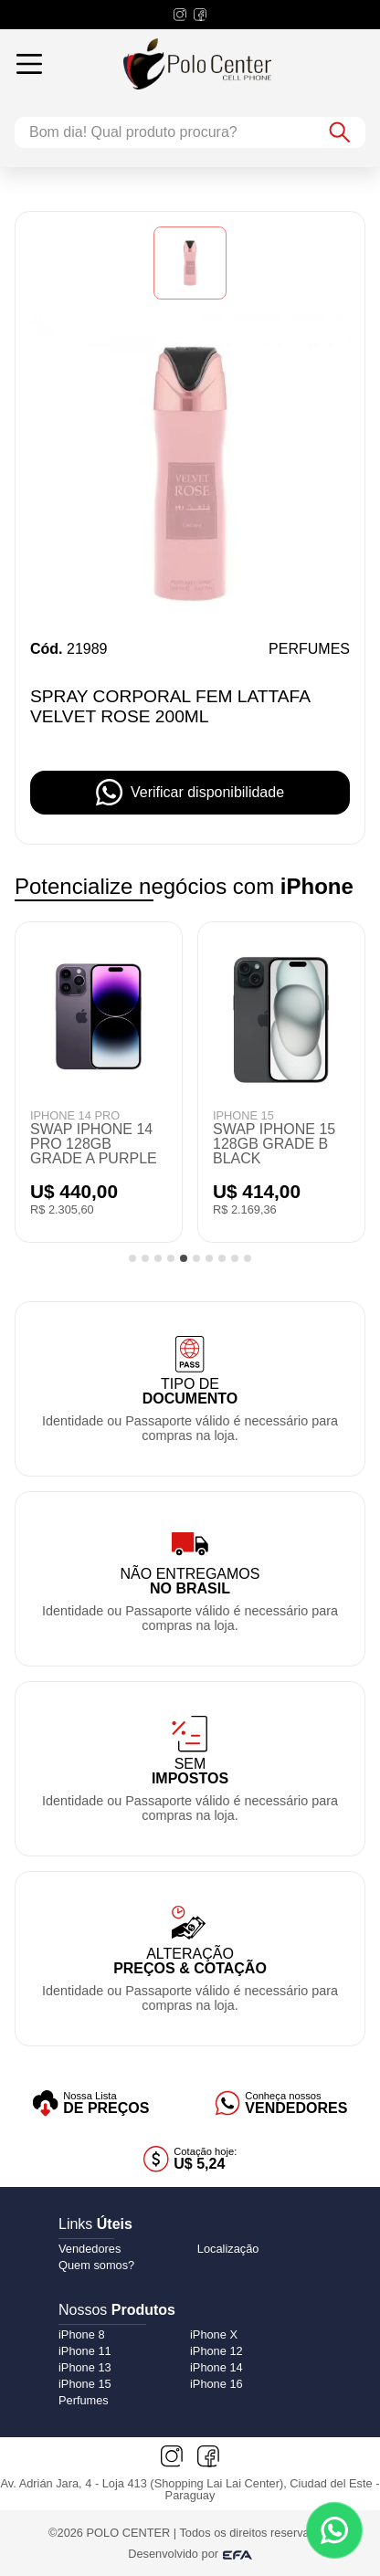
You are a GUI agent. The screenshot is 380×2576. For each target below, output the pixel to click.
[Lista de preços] (91, 2103)
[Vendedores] (281, 2103)
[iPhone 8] (81, 2334)
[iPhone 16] (216, 2384)
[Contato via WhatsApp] (334, 2530)
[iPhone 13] (84, 2367)
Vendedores (89, 2248)
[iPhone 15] (84, 2384)
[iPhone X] (214, 2334)
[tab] (132, 1258)
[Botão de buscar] (339, 132)
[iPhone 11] (84, 2351)
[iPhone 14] (216, 2367)
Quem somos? (96, 2265)
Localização (228, 2248)
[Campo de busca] (164, 132)
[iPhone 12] (216, 2351)
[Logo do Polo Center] (211, 64)
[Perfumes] (83, 2400)
